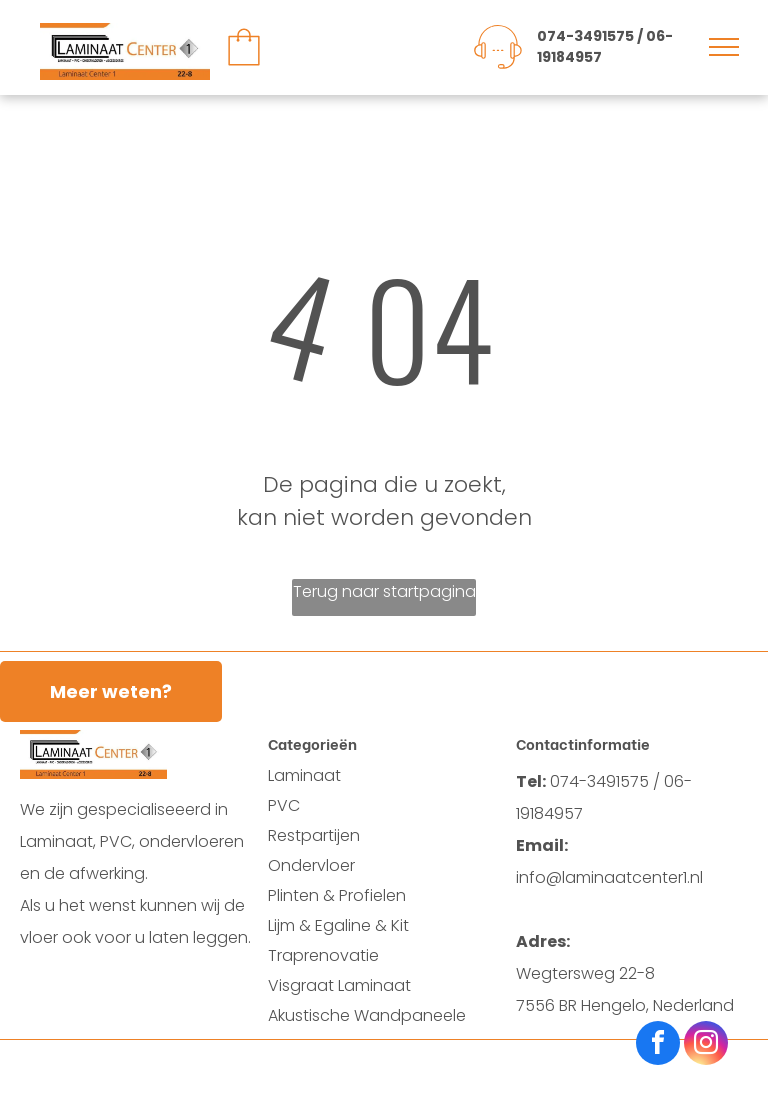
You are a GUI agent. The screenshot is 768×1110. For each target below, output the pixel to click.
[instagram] (706, 1045)
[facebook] (658, 1045)
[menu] (724, 47)
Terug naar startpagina (384, 591)
